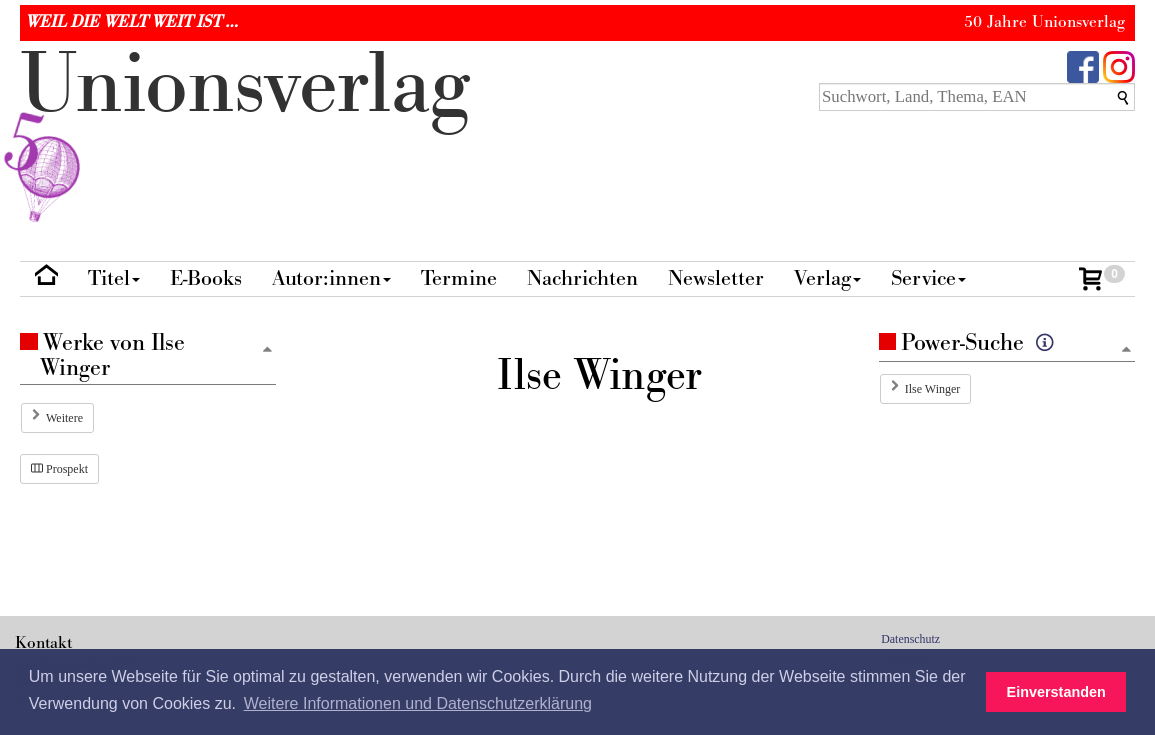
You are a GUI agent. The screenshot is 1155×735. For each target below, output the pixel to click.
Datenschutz (910, 639)
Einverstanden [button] (1056, 692)
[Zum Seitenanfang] (1126, 350)
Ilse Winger (933, 389)
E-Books (206, 278)
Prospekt (59, 469)
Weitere (64, 418)
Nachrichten (582, 278)
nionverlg (245, 132)
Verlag (827, 278)
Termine (459, 278)
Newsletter (716, 278)
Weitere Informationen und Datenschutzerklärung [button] (418, 703)
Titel (114, 278)
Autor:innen (331, 278)
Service (928, 278)
